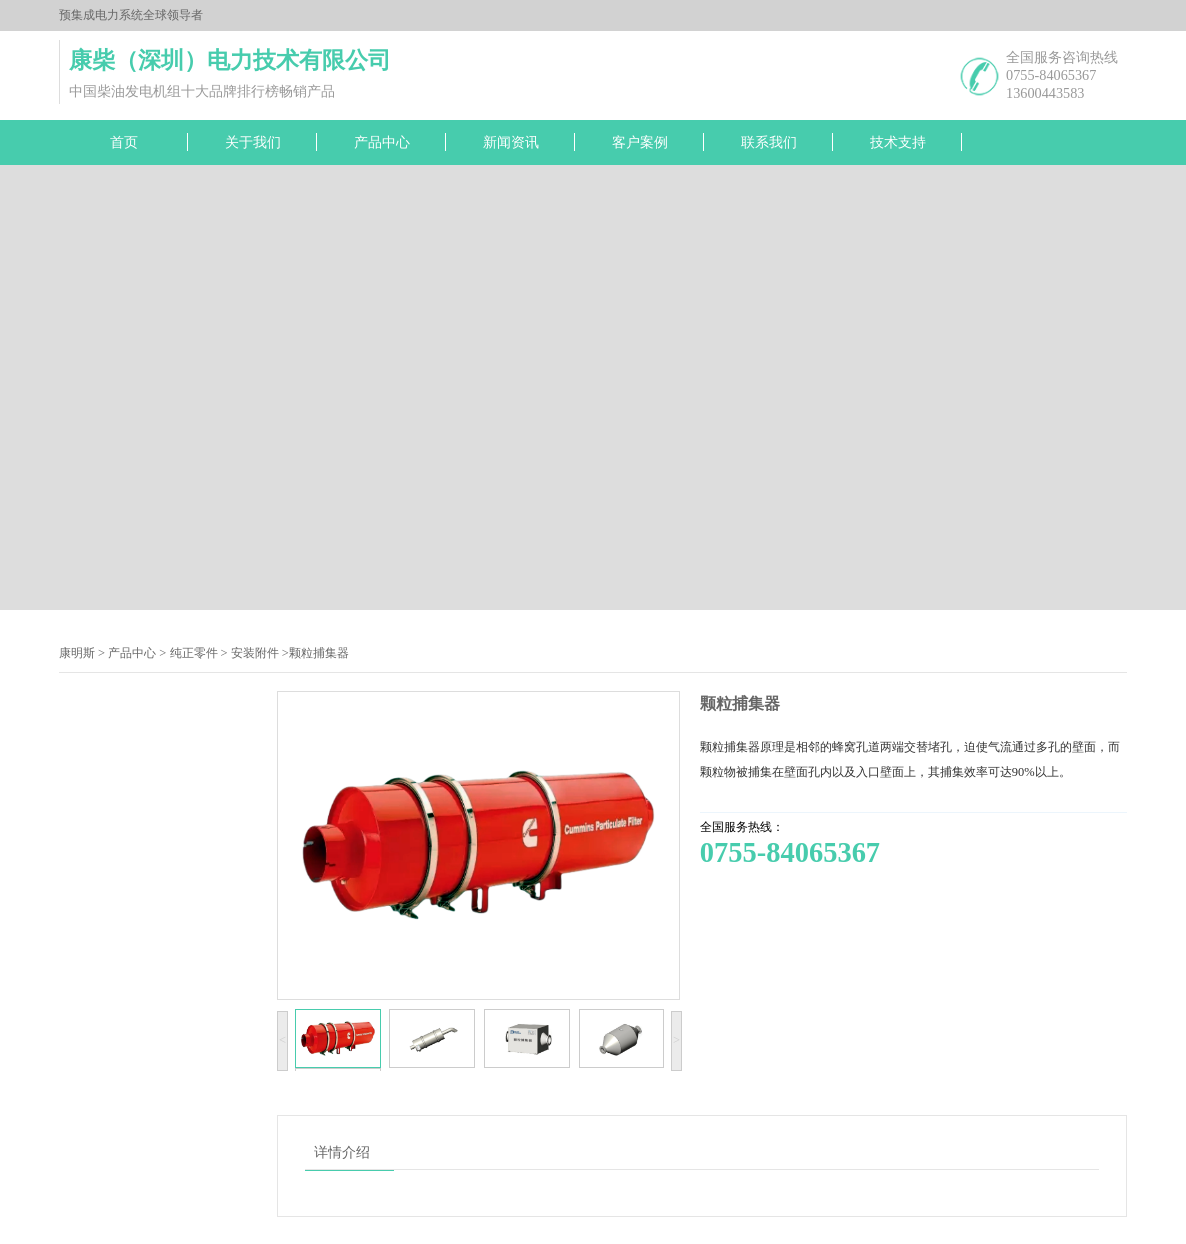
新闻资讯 (511, 142)
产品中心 (382, 142)
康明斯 (77, 653)
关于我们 (253, 142)
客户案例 (640, 142)
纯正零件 (194, 653)
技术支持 (898, 142)
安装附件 (255, 653)
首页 (124, 142)
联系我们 (769, 142)
